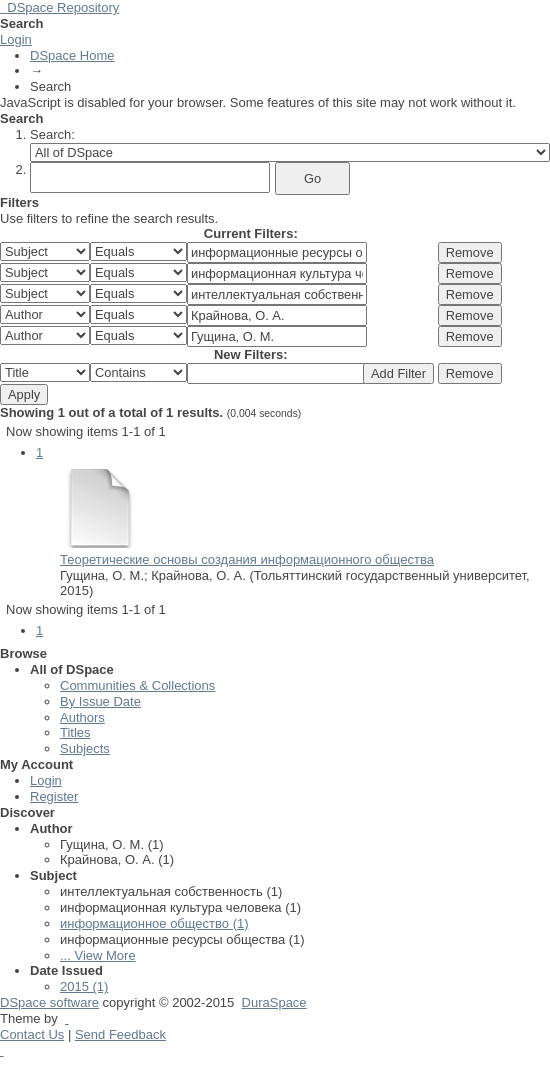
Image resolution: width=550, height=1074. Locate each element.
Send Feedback (120, 1034)
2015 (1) (84, 986)
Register (54, 796)
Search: (52, 134)
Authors (82, 717)
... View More (98, 955)
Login (16, 39)
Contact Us (32, 1034)
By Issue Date (100, 701)
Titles (75, 732)
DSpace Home (72, 55)
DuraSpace (274, 1002)
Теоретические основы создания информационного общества (247, 559)
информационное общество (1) (154, 923)
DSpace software (49, 1002)
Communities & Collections (137, 685)
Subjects (85, 748)
